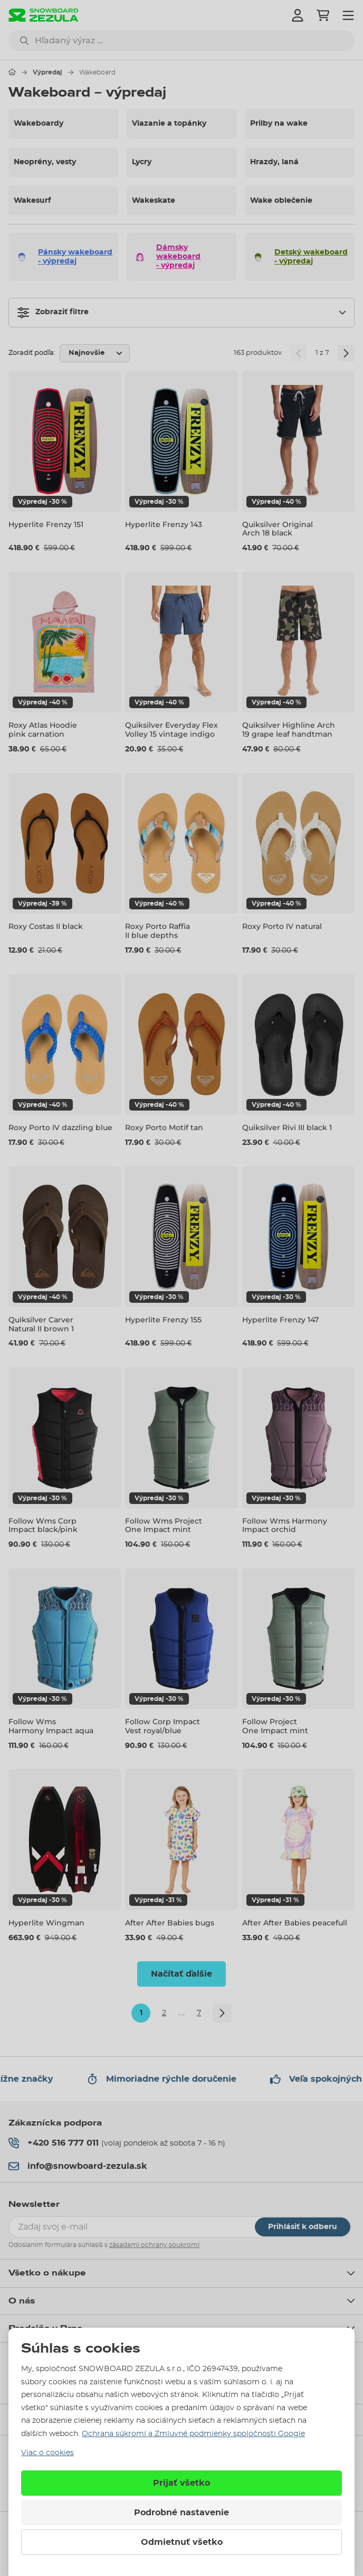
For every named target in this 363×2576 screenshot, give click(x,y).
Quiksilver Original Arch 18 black (277, 529)
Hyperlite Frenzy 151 (45, 524)
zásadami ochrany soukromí (154, 2245)
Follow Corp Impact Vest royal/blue (162, 1726)
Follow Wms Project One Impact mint (163, 1525)
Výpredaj (47, 72)
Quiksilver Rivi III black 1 (287, 1127)
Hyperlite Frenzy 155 (163, 1319)
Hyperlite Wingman (46, 1923)
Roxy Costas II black (45, 926)
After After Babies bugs (169, 1923)
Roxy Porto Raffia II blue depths (157, 931)
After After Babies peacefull (294, 1923)
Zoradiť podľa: (31, 353)
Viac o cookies (47, 2453)
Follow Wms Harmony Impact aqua (50, 1726)
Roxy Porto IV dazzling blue (60, 1127)
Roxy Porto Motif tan (164, 1127)
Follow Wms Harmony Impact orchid (284, 1525)
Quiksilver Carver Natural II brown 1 (41, 1324)
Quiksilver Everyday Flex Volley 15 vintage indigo (171, 729)
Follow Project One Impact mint (275, 1726)
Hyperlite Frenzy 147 (280, 1319)
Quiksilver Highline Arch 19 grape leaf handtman (288, 729)
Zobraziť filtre (53, 312)
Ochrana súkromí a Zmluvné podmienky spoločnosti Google (193, 2434)
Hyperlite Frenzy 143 (163, 524)
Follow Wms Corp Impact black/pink (43, 1525)
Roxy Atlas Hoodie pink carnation (42, 729)
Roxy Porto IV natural (282, 926)
